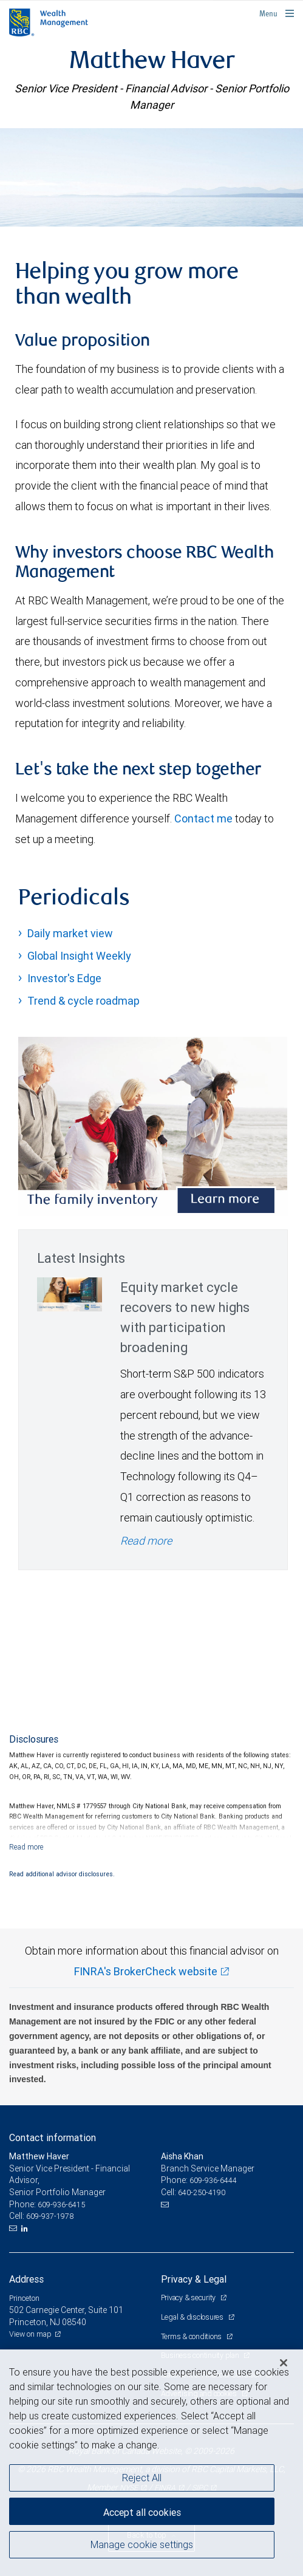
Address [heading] (26, 2279)
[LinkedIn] (26, 2228)
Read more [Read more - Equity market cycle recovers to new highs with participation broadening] (146, 1541)
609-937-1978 (49, 2216)
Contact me (203, 818)
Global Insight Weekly (79, 956)
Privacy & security (189, 2297)
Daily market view (70, 933)
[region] (151, 2462)
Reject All (142, 2478)
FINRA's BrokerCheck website (145, 1971)
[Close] (283, 2362)
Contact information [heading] (52, 2137)
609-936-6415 (61, 2204)
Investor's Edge (64, 978)
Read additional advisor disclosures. (62, 1874)
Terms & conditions (192, 2336)
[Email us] (14, 2228)
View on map (30, 2334)
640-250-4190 (201, 2192)
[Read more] (26, 1846)
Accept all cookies (142, 2512)
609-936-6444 (213, 2180)
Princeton (24, 2298)
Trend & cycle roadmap (83, 1001)
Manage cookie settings (141, 2544)
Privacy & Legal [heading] (193, 2279)
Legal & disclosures (193, 2317)
